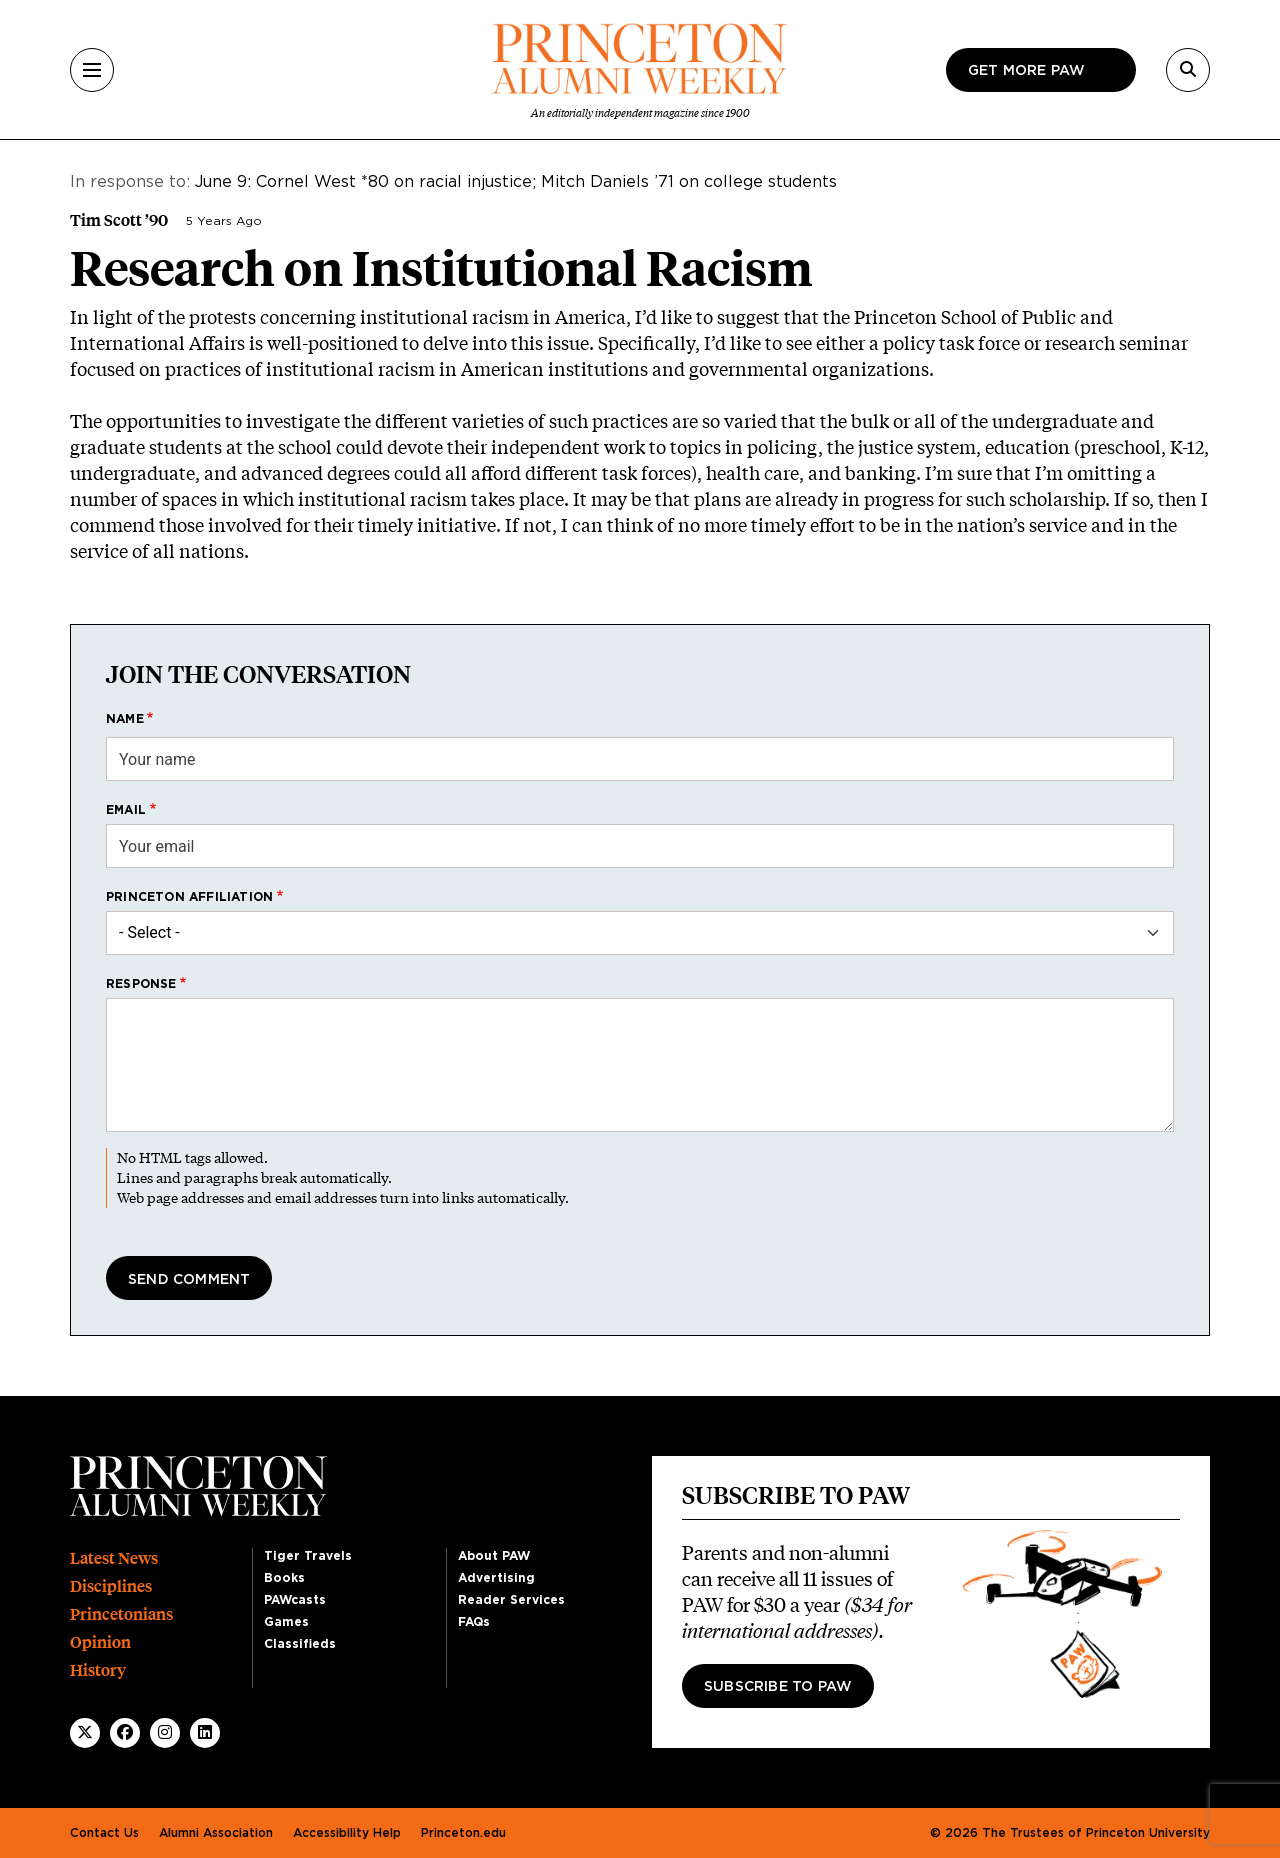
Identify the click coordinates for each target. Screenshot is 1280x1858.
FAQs (474, 1622)
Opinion (100, 1642)
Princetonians (121, 1614)
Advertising (496, 1578)
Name (125, 719)
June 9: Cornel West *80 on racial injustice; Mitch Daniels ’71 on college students (516, 182)
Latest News (114, 1558)
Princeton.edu (463, 1833)
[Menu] (92, 70)
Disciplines (111, 1586)
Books (284, 1578)
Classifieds (300, 1644)
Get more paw (1026, 71)
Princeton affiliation (189, 897)
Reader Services (511, 1600)
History (98, 1670)
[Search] (1188, 70)
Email (126, 810)
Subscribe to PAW (778, 1687)
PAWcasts (295, 1600)
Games (286, 1622)
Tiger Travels (308, 1556)
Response (141, 984)
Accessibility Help (347, 1833)
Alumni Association (216, 1833)
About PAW (494, 1556)
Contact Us (104, 1833)
